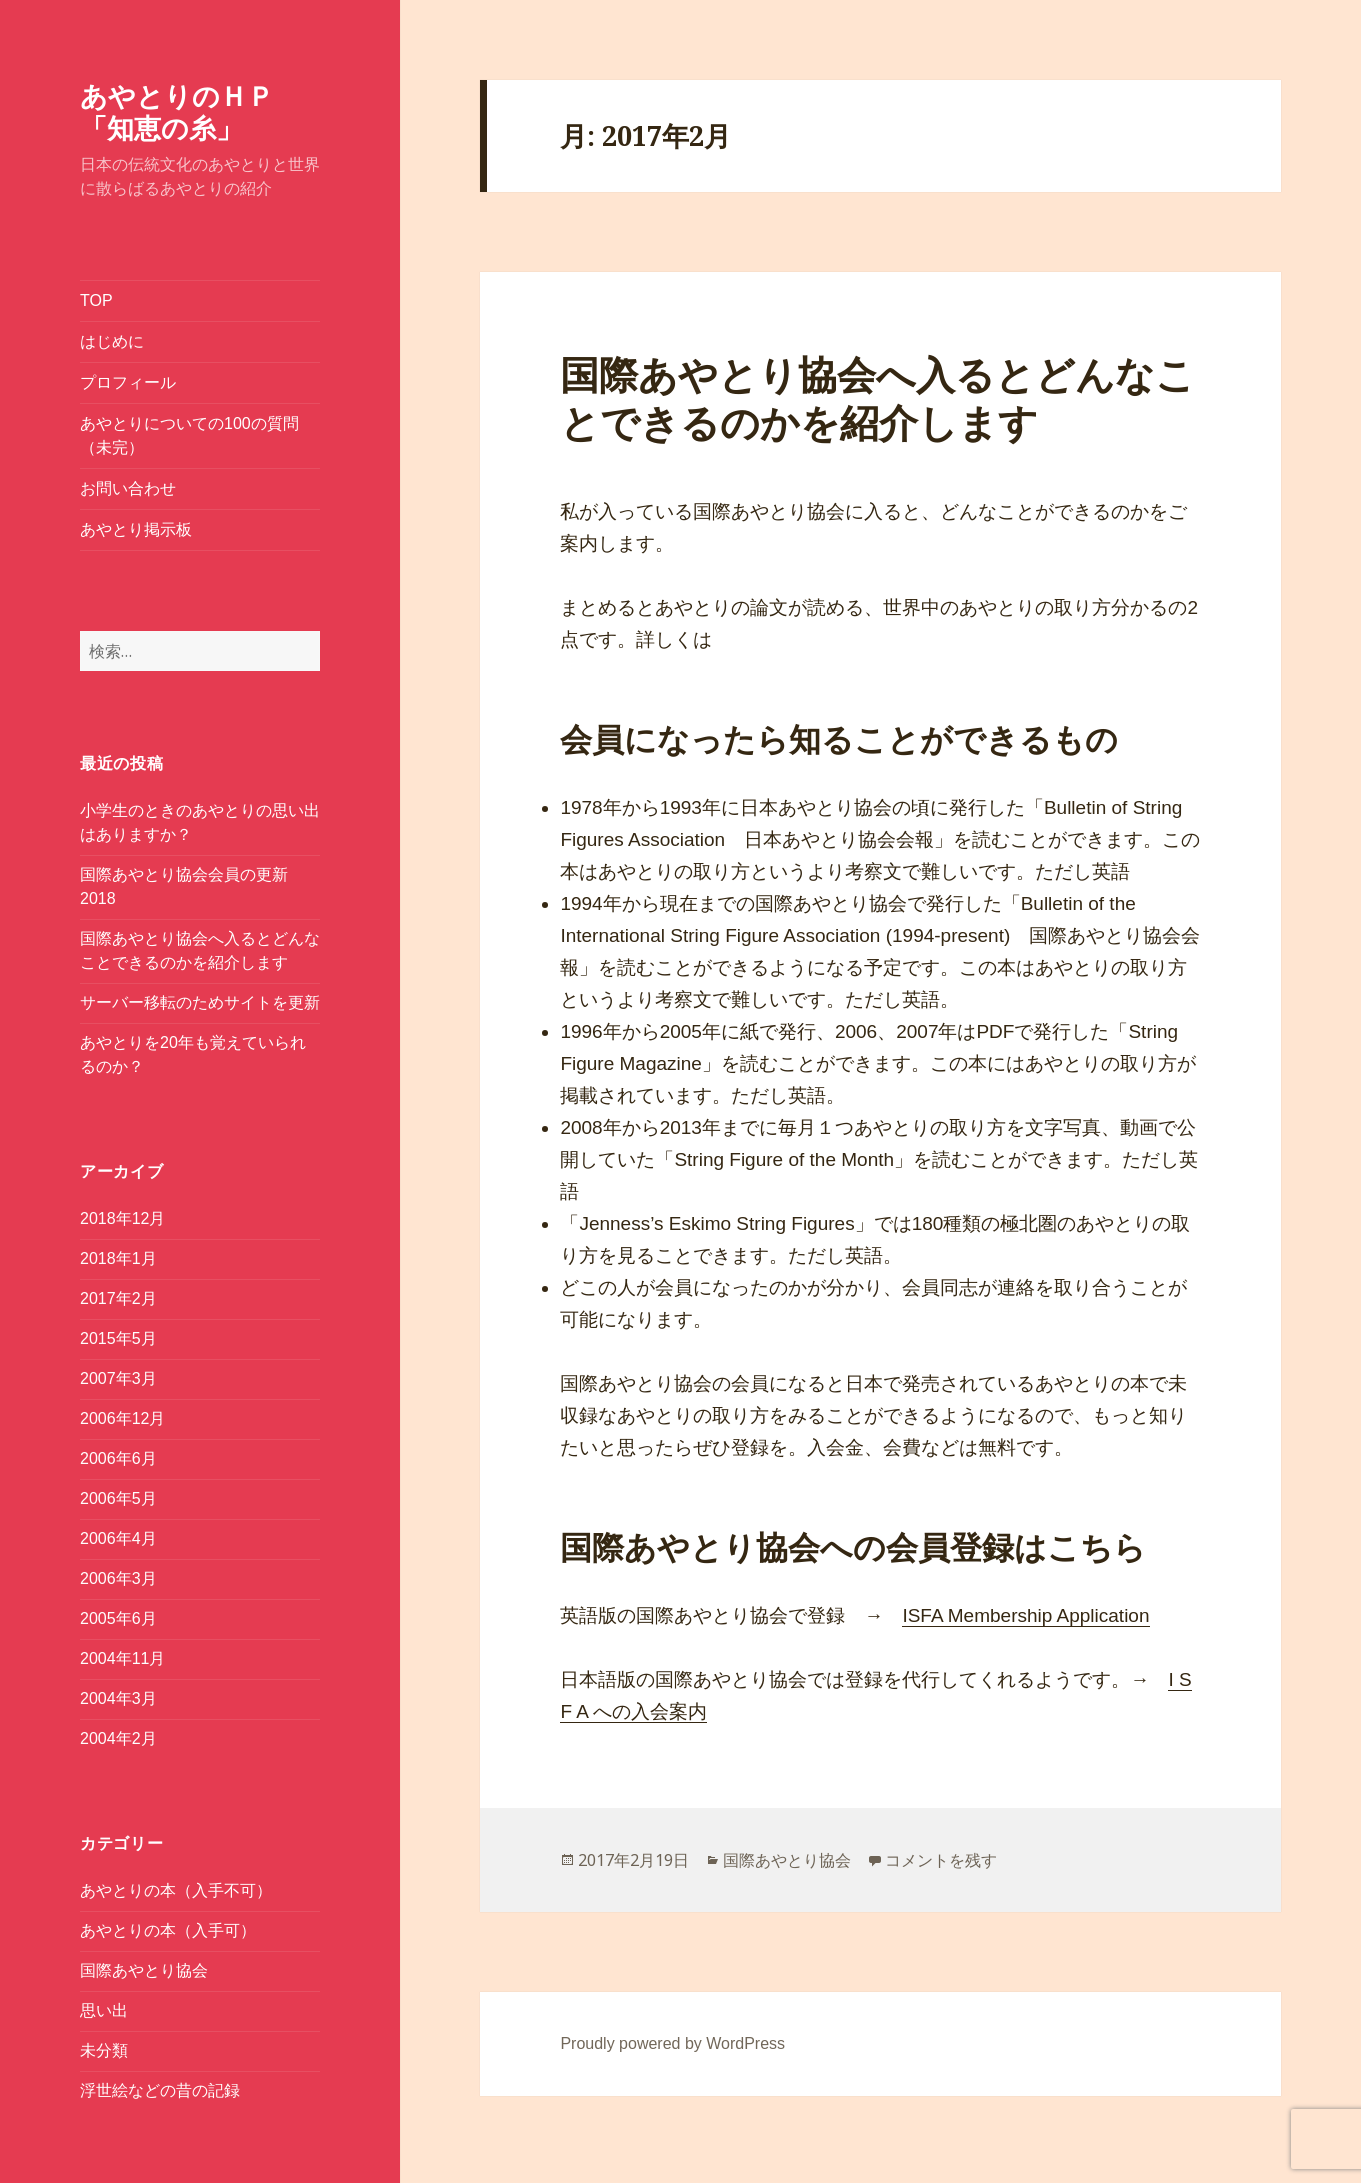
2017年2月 (118, 1298)
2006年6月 (118, 1458)
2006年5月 (118, 1498)
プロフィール (128, 382)
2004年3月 (118, 1698)
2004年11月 (122, 1658)
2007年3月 (118, 1378)
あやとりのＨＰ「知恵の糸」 (177, 111)
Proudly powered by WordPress (672, 2043)
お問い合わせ (128, 488)
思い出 (104, 2010)
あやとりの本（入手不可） (176, 1890)
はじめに (112, 341)
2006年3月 (118, 1578)
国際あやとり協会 (144, 1970)
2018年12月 (122, 1218)
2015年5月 (118, 1338)
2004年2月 (118, 1738)
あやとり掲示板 (136, 529)
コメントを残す (941, 1860)
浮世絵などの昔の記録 (160, 2090)
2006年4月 (118, 1538)
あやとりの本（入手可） (168, 1930)
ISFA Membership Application (1025, 1615)
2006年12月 (122, 1418)
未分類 (104, 2050)
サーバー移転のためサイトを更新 (200, 1002)
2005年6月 (118, 1618)
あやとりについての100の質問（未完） (189, 435)
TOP (96, 300)
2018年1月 (118, 1258)
